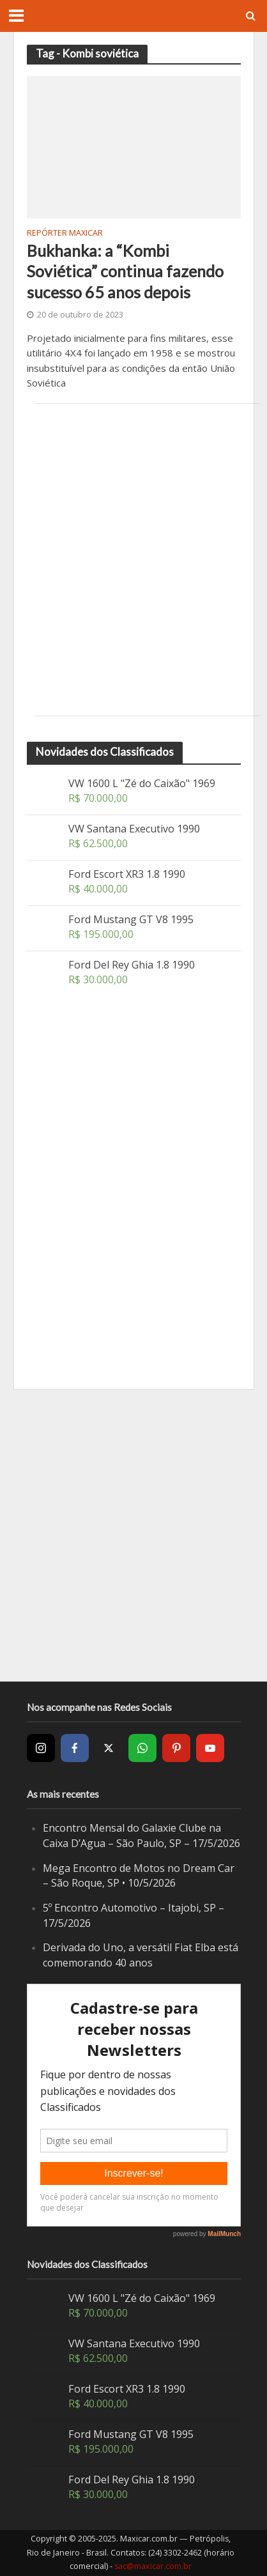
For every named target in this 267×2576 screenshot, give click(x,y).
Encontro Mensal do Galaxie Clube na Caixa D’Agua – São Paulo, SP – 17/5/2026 (141, 1835)
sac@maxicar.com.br (153, 2566)
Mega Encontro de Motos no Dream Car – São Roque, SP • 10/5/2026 (138, 1875)
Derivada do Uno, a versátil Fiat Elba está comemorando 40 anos (140, 1955)
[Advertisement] (133, 559)
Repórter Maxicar (65, 233)
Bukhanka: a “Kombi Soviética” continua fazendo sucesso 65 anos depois (125, 271)
